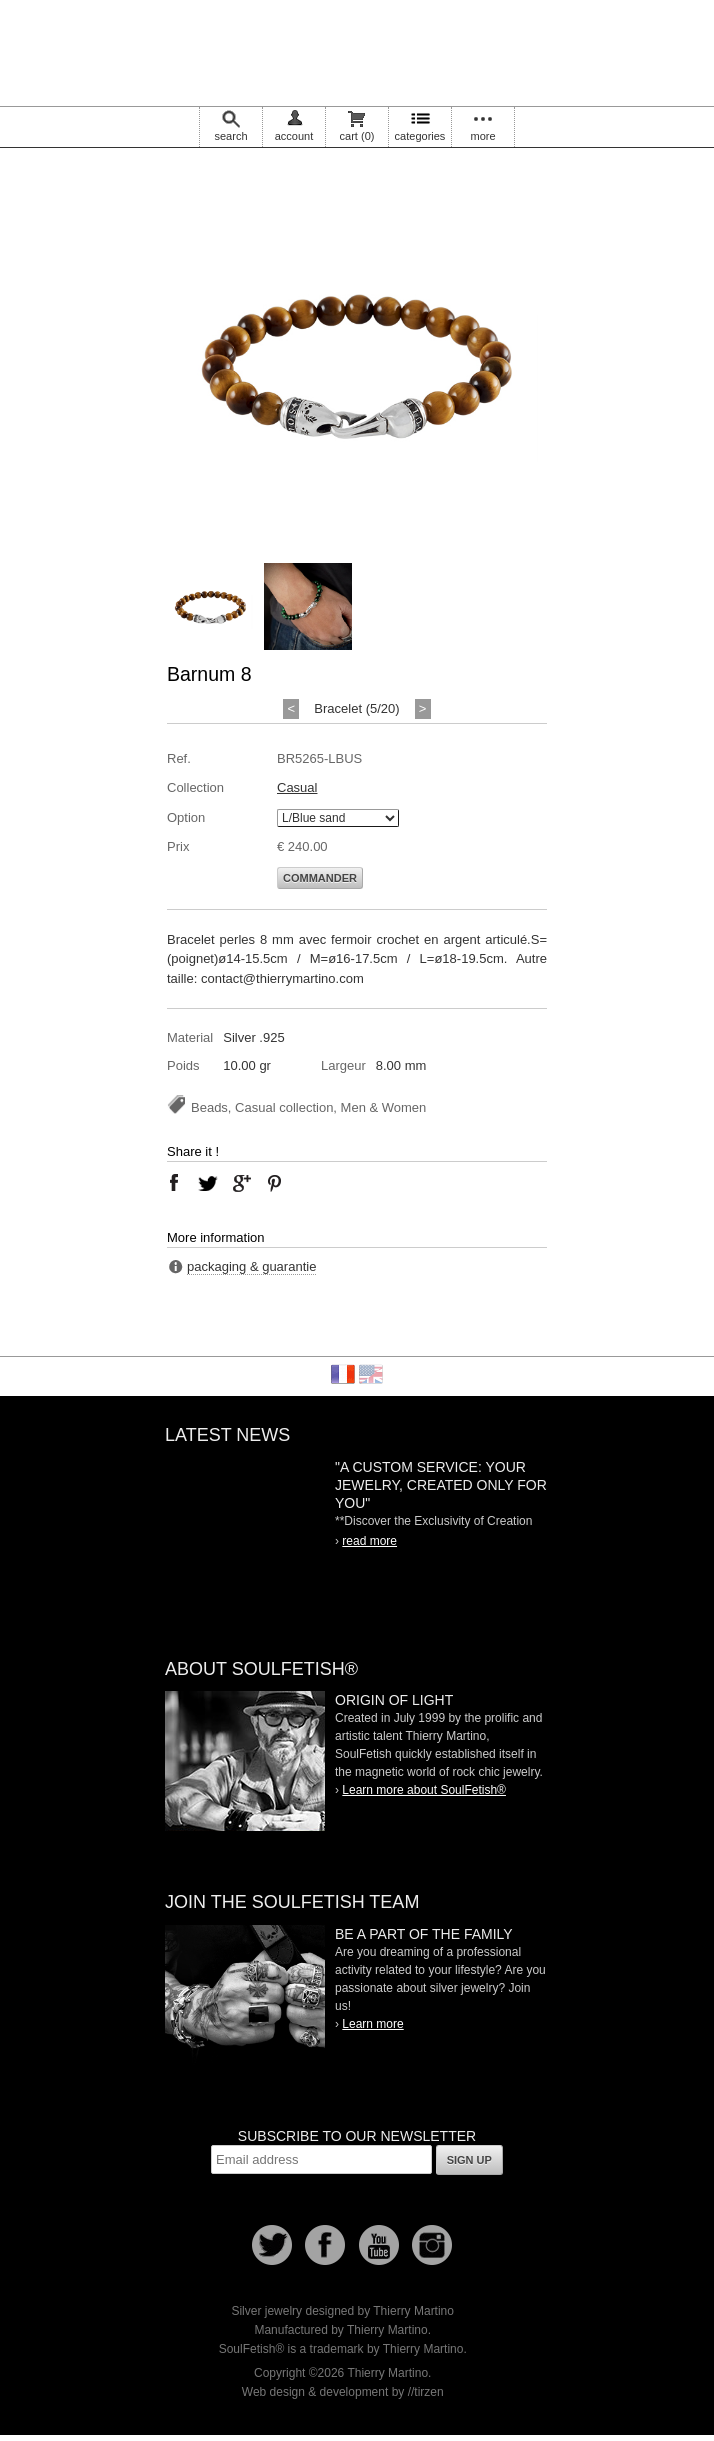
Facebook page (325, 2245)
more (482, 136)
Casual (297, 787)
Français (343, 1374)
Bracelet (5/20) (356, 708)
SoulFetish (245, 1761)
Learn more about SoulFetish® (424, 1790)
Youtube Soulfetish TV (379, 2245)
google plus (241, 1183)
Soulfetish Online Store (357, 50)
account (294, 136)
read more (369, 1541)
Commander (320, 878)
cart (357, 136)
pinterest (275, 1183)
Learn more (372, 2024)
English (371, 1374)
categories (420, 136)
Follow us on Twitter (272, 2245)
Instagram (432, 2245)
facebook (174, 1183)
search (230, 136)
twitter (208, 1183)
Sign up (469, 2160)
